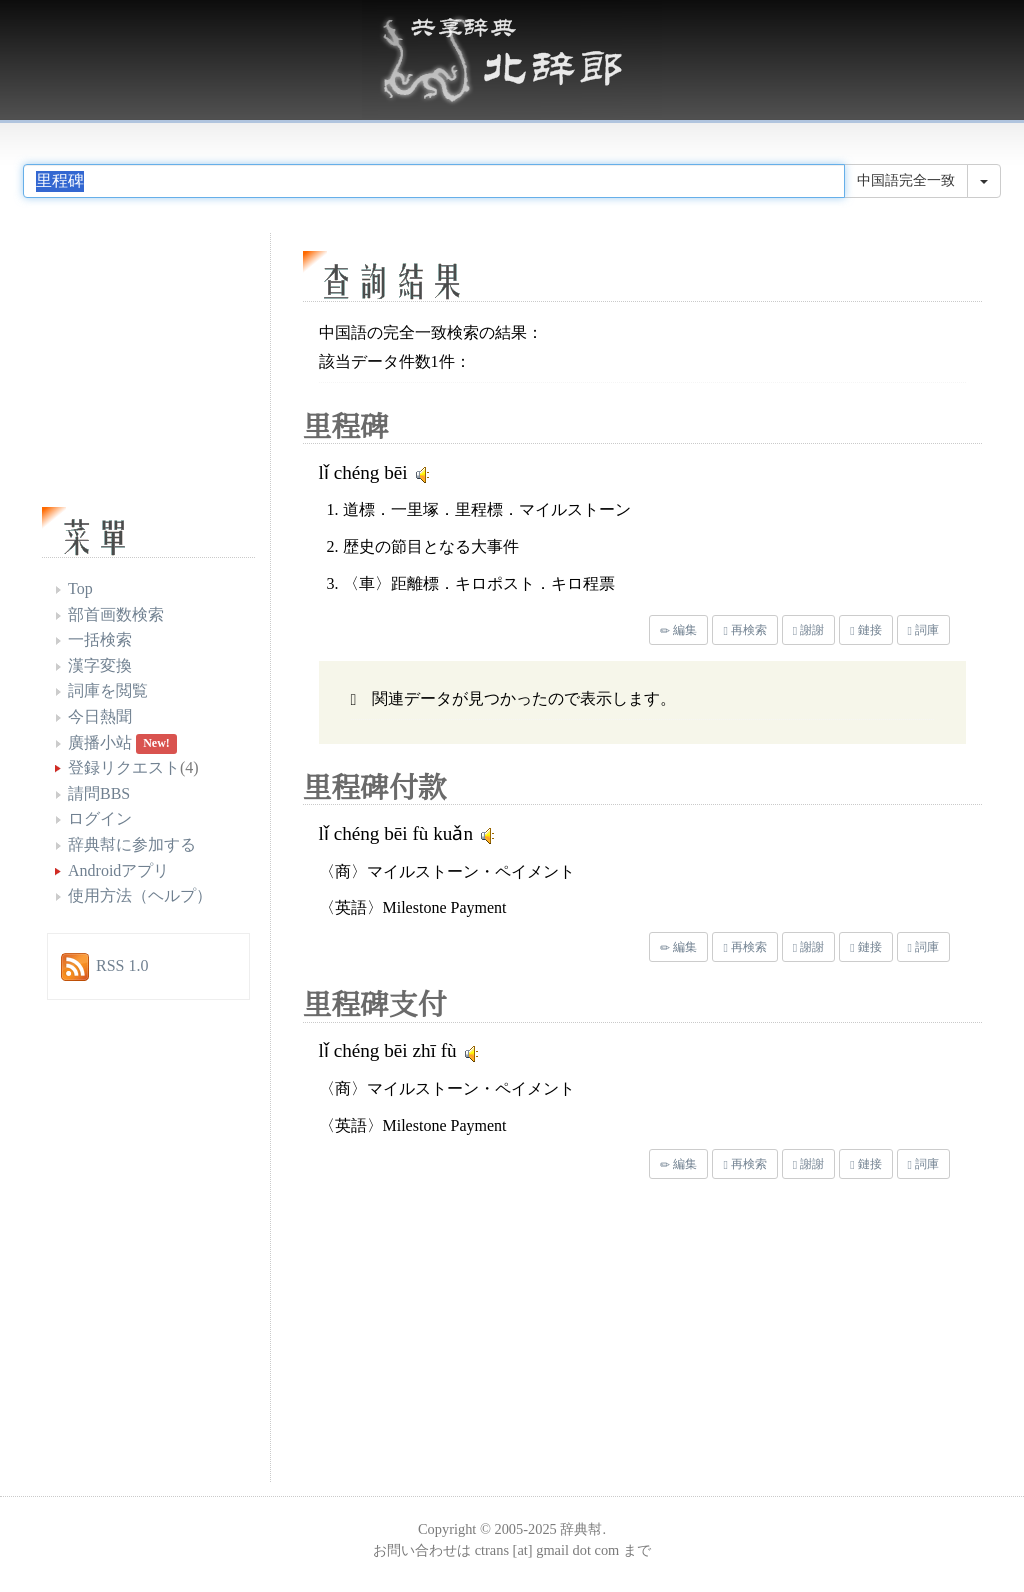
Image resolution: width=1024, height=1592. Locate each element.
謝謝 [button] (808, 630)
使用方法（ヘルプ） (140, 895)
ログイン (100, 818)
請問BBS (99, 793)
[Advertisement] (472, 1335)
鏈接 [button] (865, 630)
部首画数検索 (116, 614)
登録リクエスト (124, 767)
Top (80, 588)
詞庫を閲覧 (108, 690)
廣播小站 (100, 742)
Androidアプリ (118, 870)
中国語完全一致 (906, 180)
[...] (434, 181)
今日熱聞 (100, 716)
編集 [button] (678, 630)
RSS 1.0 (122, 965)
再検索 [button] (744, 630)
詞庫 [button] (923, 630)
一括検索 (100, 639)
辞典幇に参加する (132, 844)
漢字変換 (100, 665)
